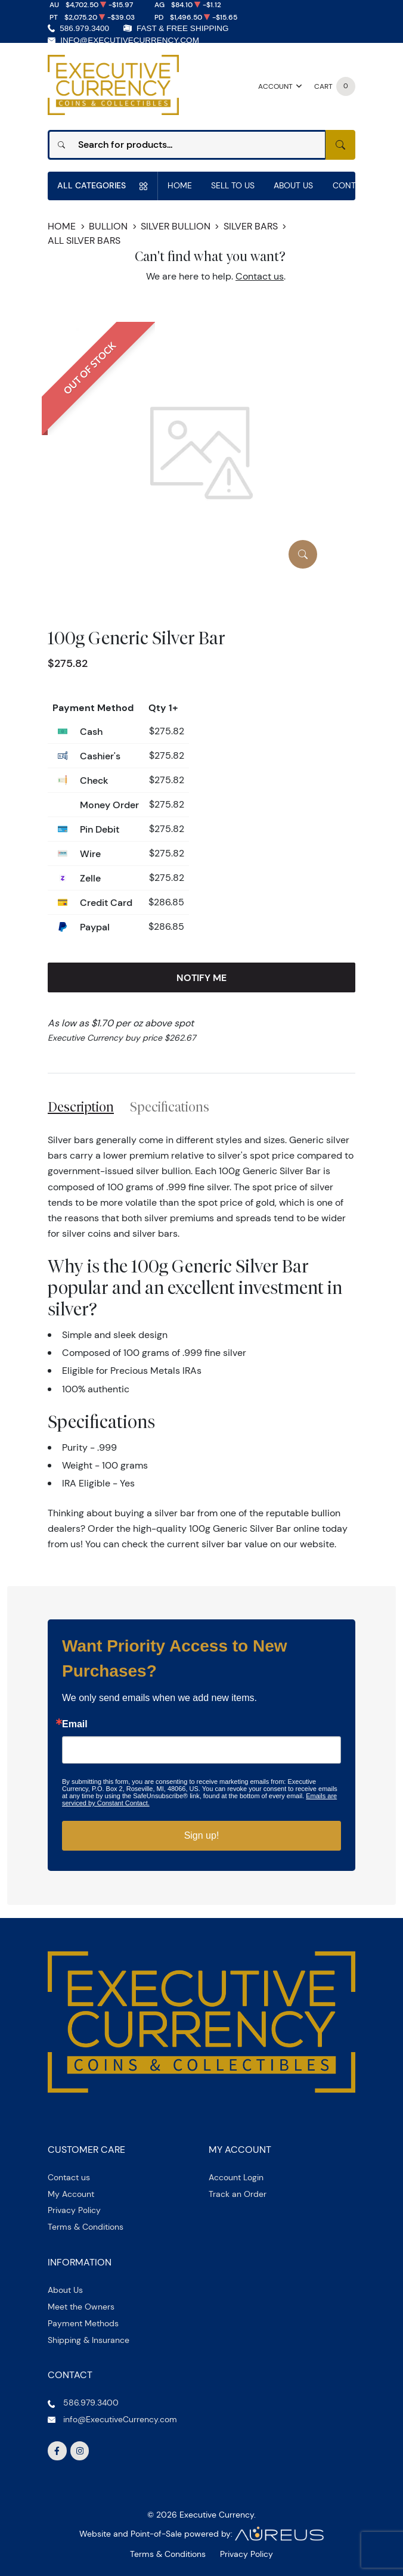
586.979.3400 (84, 28)
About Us (293, 185)
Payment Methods (83, 2323)
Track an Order (237, 2194)
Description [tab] (81, 1107)
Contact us (259, 276)
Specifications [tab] (169, 1107)
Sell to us (233, 185)
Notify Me (201, 977)
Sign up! (201, 1835)
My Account (71, 2194)
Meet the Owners (81, 2306)
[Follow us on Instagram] (79, 2450)
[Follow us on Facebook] (57, 2450)
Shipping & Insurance (88, 2340)
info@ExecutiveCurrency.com (129, 40)
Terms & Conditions (85, 2226)
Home (180, 185)
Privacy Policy (74, 2210)
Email (75, 1724)
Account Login (236, 2177)
